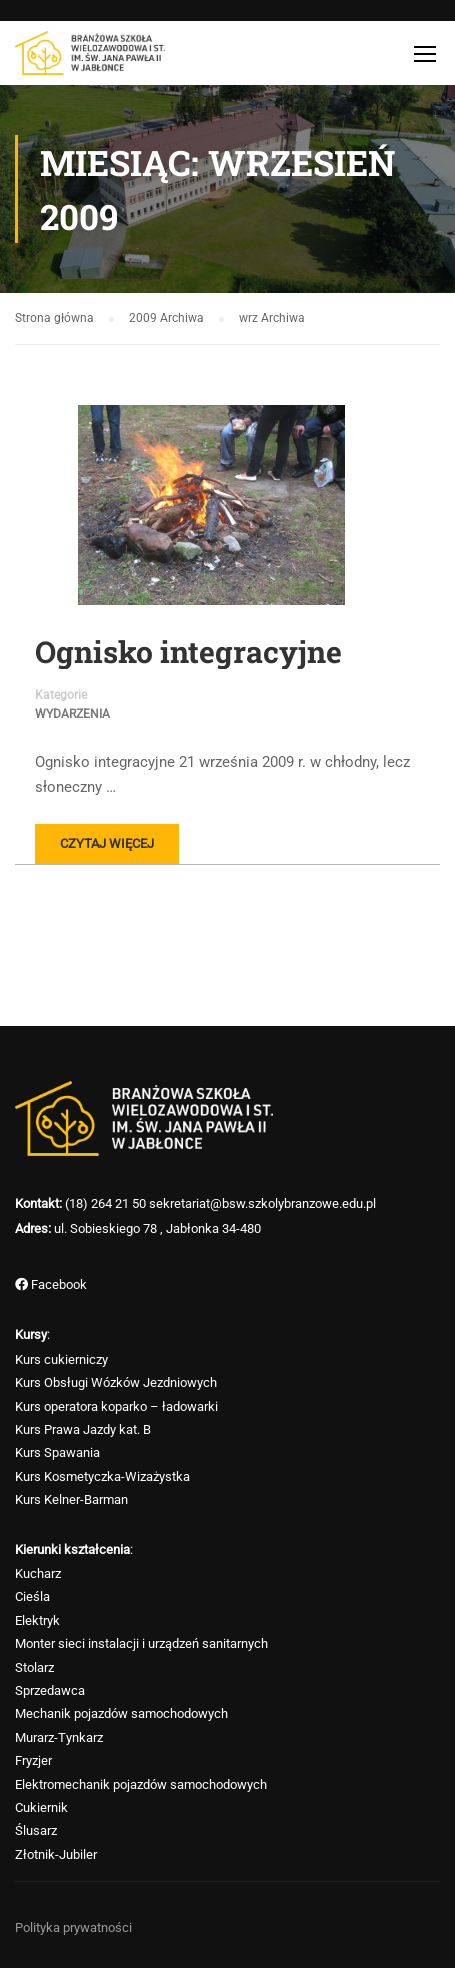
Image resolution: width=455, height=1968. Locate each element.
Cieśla (32, 1596)
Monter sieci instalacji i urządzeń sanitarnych (141, 1643)
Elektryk (37, 1620)
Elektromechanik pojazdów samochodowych (141, 1784)
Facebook (57, 1284)
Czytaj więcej (107, 843)
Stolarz (34, 1667)
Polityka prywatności (73, 1927)
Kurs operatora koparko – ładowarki (116, 1406)
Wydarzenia (72, 714)
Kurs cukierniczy (61, 1359)
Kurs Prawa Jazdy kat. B (83, 1429)
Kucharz (38, 1573)
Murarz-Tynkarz (59, 1737)
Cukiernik (41, 1807)
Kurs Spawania (57, 1452)
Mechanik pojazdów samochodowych (121, 1713)
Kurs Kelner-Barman (71, 1499)
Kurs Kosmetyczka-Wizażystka (102, 1476)
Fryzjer (33, 1760)
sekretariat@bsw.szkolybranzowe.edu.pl (262, 1203)
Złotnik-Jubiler (56, 1854)
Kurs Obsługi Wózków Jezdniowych (116, 1382)
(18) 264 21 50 (105, 1203)
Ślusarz (36, 1830)
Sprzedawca (50, 1690)
